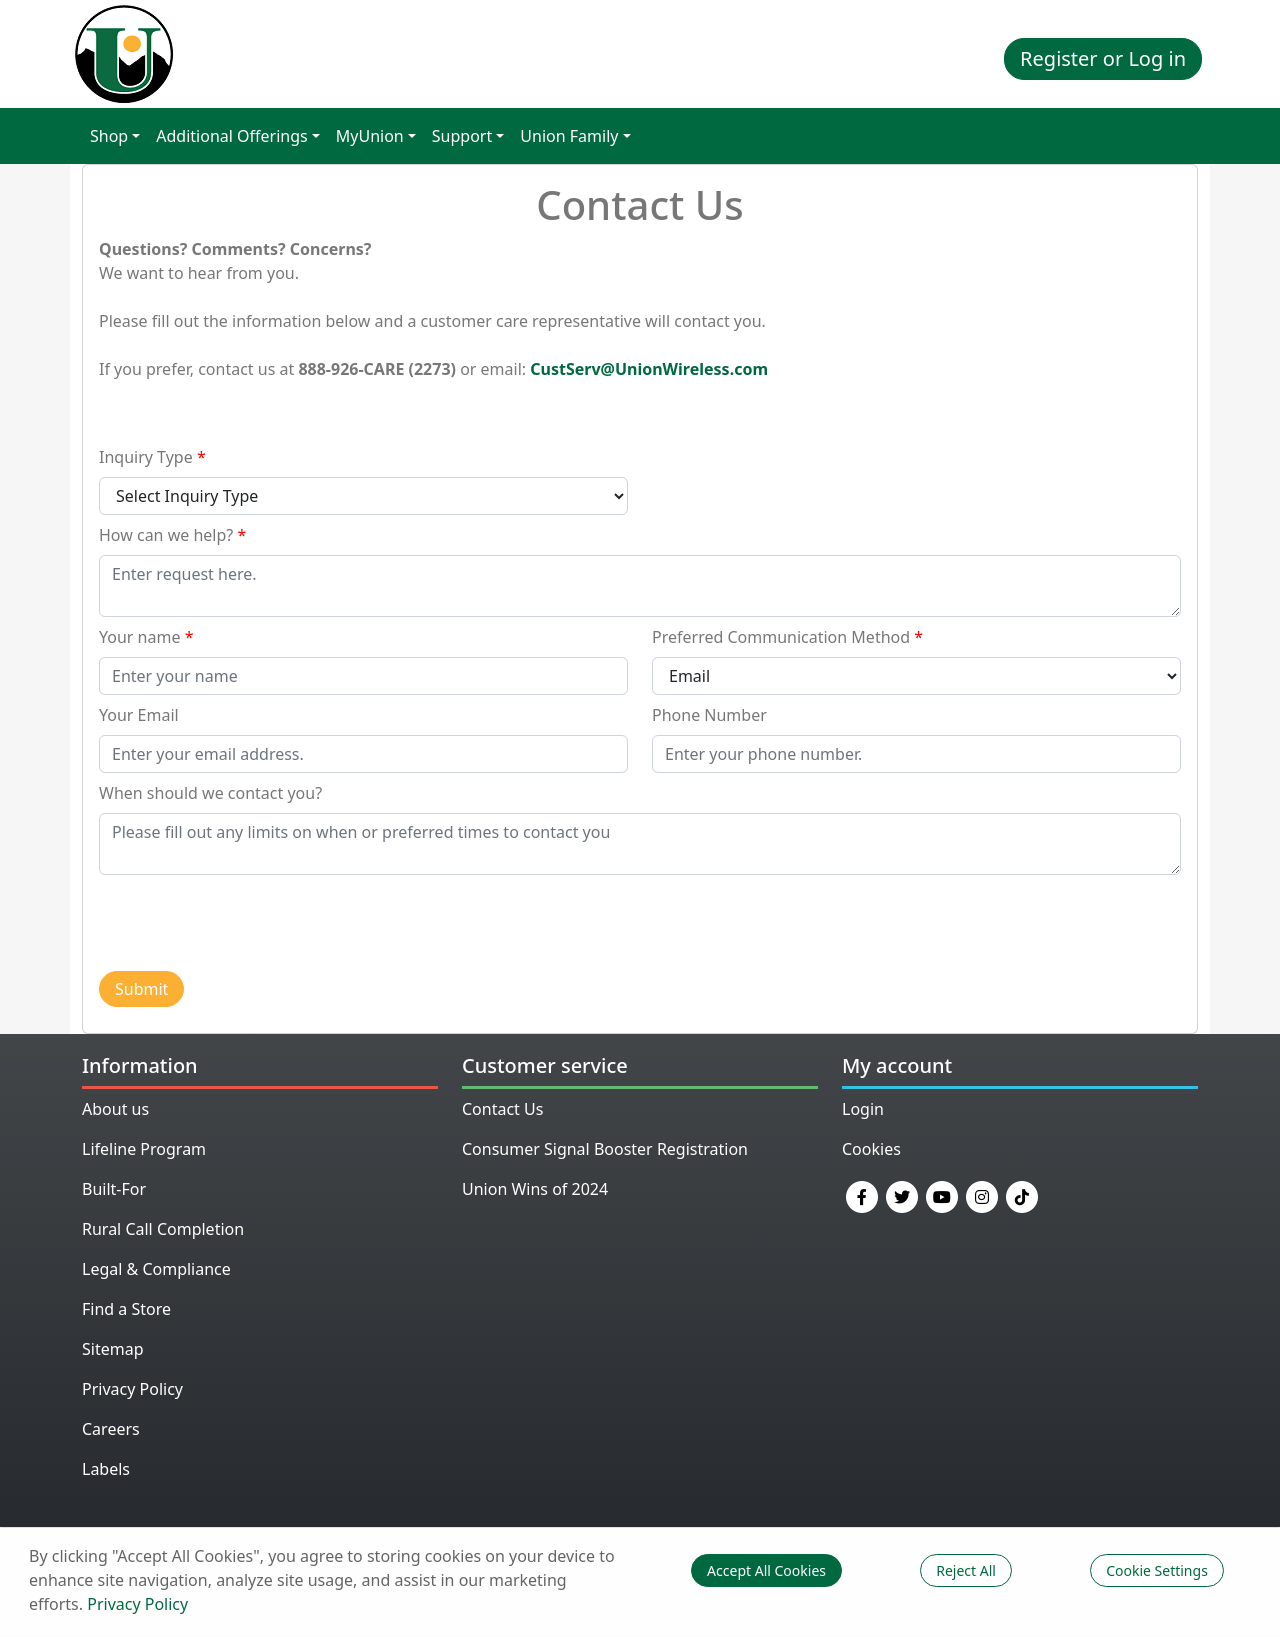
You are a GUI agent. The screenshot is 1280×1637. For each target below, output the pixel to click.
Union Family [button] (569, 136)
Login (863, 1109)
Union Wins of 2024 (535, 1189)
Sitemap (113, 1349)
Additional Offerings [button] (231, 136)
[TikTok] (1022, 1195)
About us (115, 1109)
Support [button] (462, 136)
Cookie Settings (1157, 1570)
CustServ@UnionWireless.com (649, 369)
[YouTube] (942, 1195)
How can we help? (166, 535)
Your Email (139, 715)
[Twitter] (902, 1195)
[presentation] (251, 922)
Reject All (966, 1570)
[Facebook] (862, 1195)
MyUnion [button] (370, 136)
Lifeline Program (144, 1149)
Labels (106, 1469)
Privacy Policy (132, 1389)
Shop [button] (109, 136)
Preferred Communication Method (781, 637)
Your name (139, 637)
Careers (111, 1429)
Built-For (114, 1189)
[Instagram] (982, 1195)
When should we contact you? (210, 793)
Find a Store (126, 1309)
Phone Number (709, 715)
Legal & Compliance (156, 1269)
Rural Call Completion (163, 1229)
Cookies (871, 1149)
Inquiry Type (146, 457)
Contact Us (502, 1109)
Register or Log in (1103, 58)
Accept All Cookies (766, 1570)
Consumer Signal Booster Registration (605, 1149)
